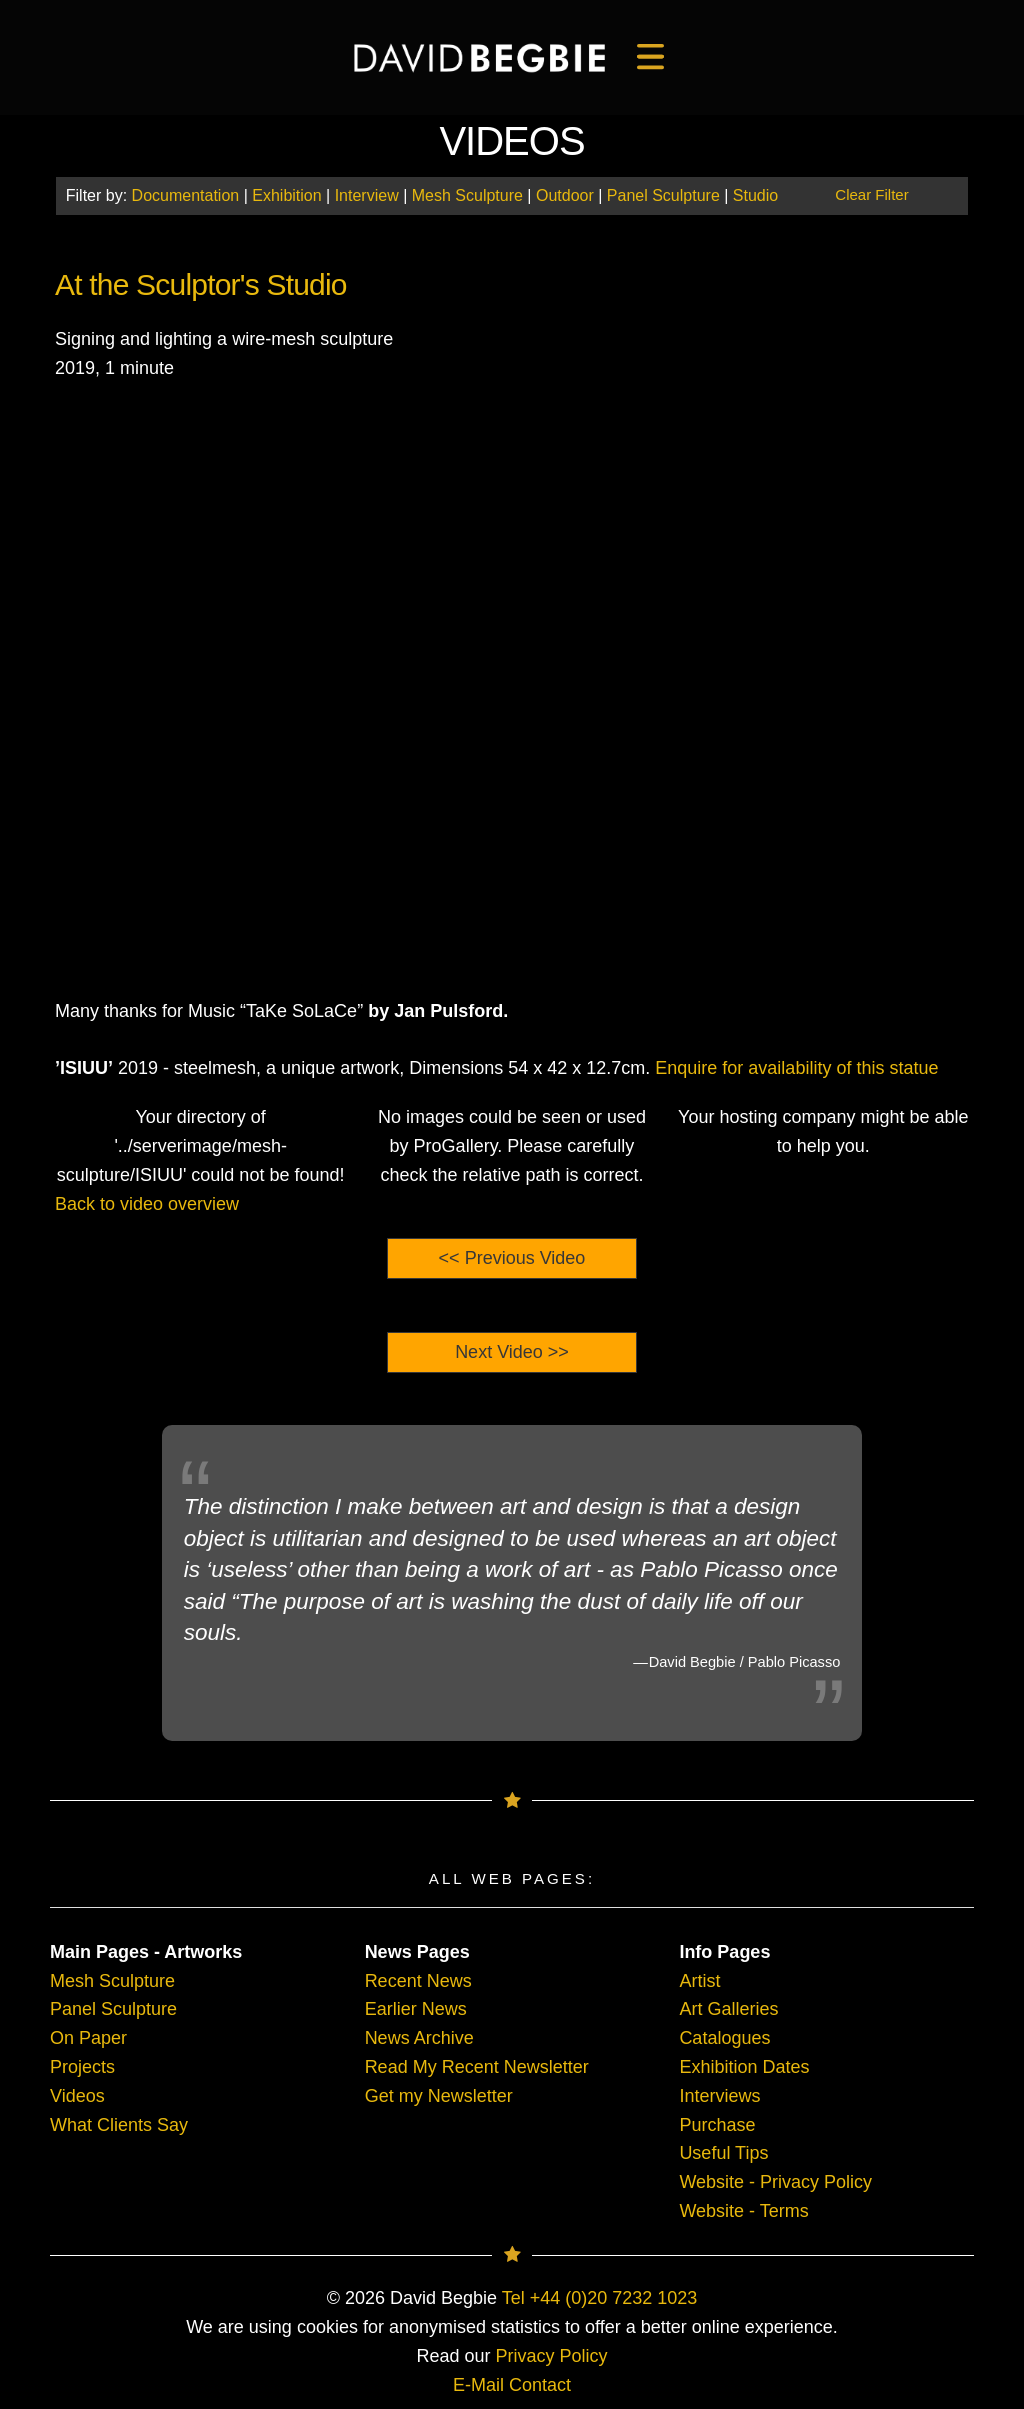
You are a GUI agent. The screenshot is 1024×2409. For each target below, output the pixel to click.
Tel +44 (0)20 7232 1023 (600, 2298)
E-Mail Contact (512, 2385)
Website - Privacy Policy (775, 2182)
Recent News (418, 1981)
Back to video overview (147, 1204)
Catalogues (724, 2038)
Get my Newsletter (439, 2096)
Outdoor (565, 195)
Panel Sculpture (663, 195)
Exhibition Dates (744, 2067)
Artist (699, 1981)
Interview (367, 195)
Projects (82, 2067)
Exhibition (286, 195)
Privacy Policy (552, 2356)
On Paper (88, 2038)
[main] (479, 58)
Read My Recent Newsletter (477, 2067)
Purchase (717, 2125)
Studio (755, 195)
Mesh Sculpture (467, 195)
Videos (77, 2096)
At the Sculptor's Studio (201, 284)
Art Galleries (728, 2009)
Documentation (186, 195)
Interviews (719, 2096)
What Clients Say (119, 2125)
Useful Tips (723, 2153)
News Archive (419, 2038)
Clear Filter (871, 194)
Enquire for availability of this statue (796, 1068)
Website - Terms (743, 2211)
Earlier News (416, 2009)
